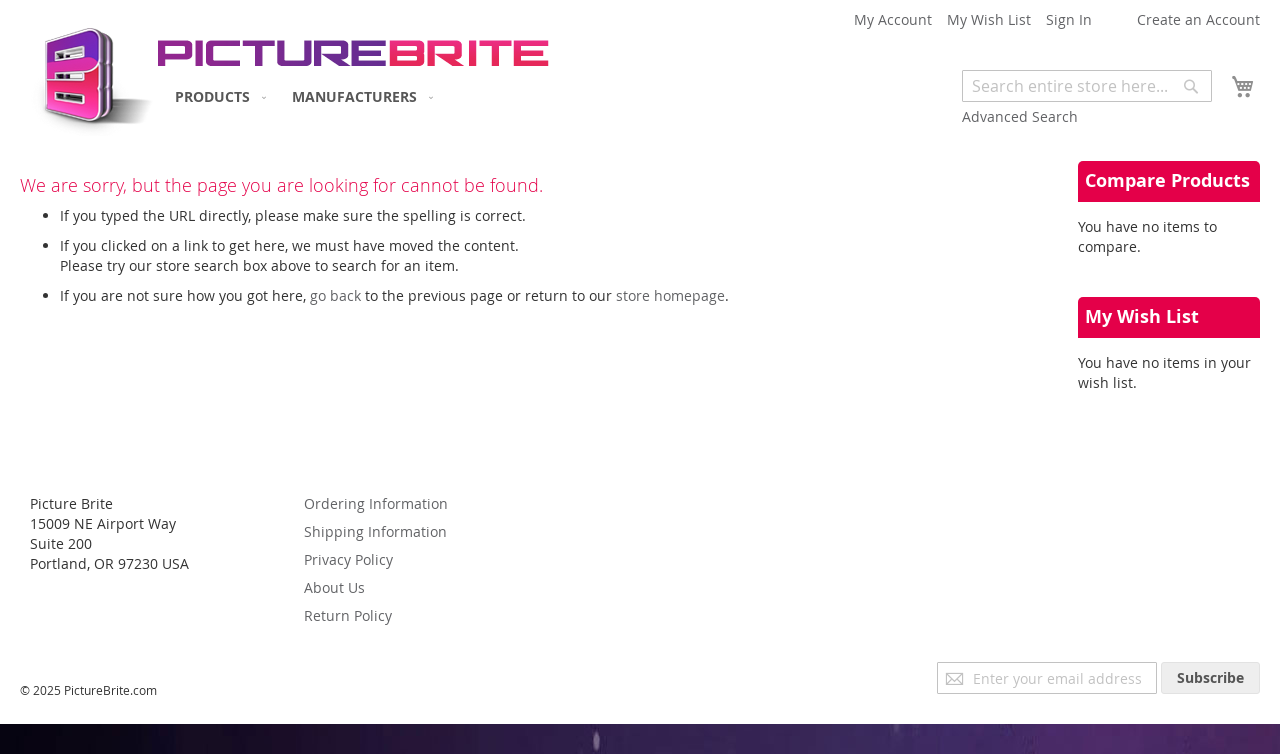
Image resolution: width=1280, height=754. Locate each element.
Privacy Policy (348, 559)
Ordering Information (376, 503)
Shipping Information (375, 531)
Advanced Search (1020, 116)
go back (335, 295)
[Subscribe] (1210, 678)
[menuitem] (216, 96)
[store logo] (87, 75)
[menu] (300, 96)
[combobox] (1087, 86)
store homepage (670, 295)
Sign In (1069, 19)
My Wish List (989, 19)
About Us (334, 587)
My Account (893, 19)
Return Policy (348, 615)
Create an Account (1198, 19)
